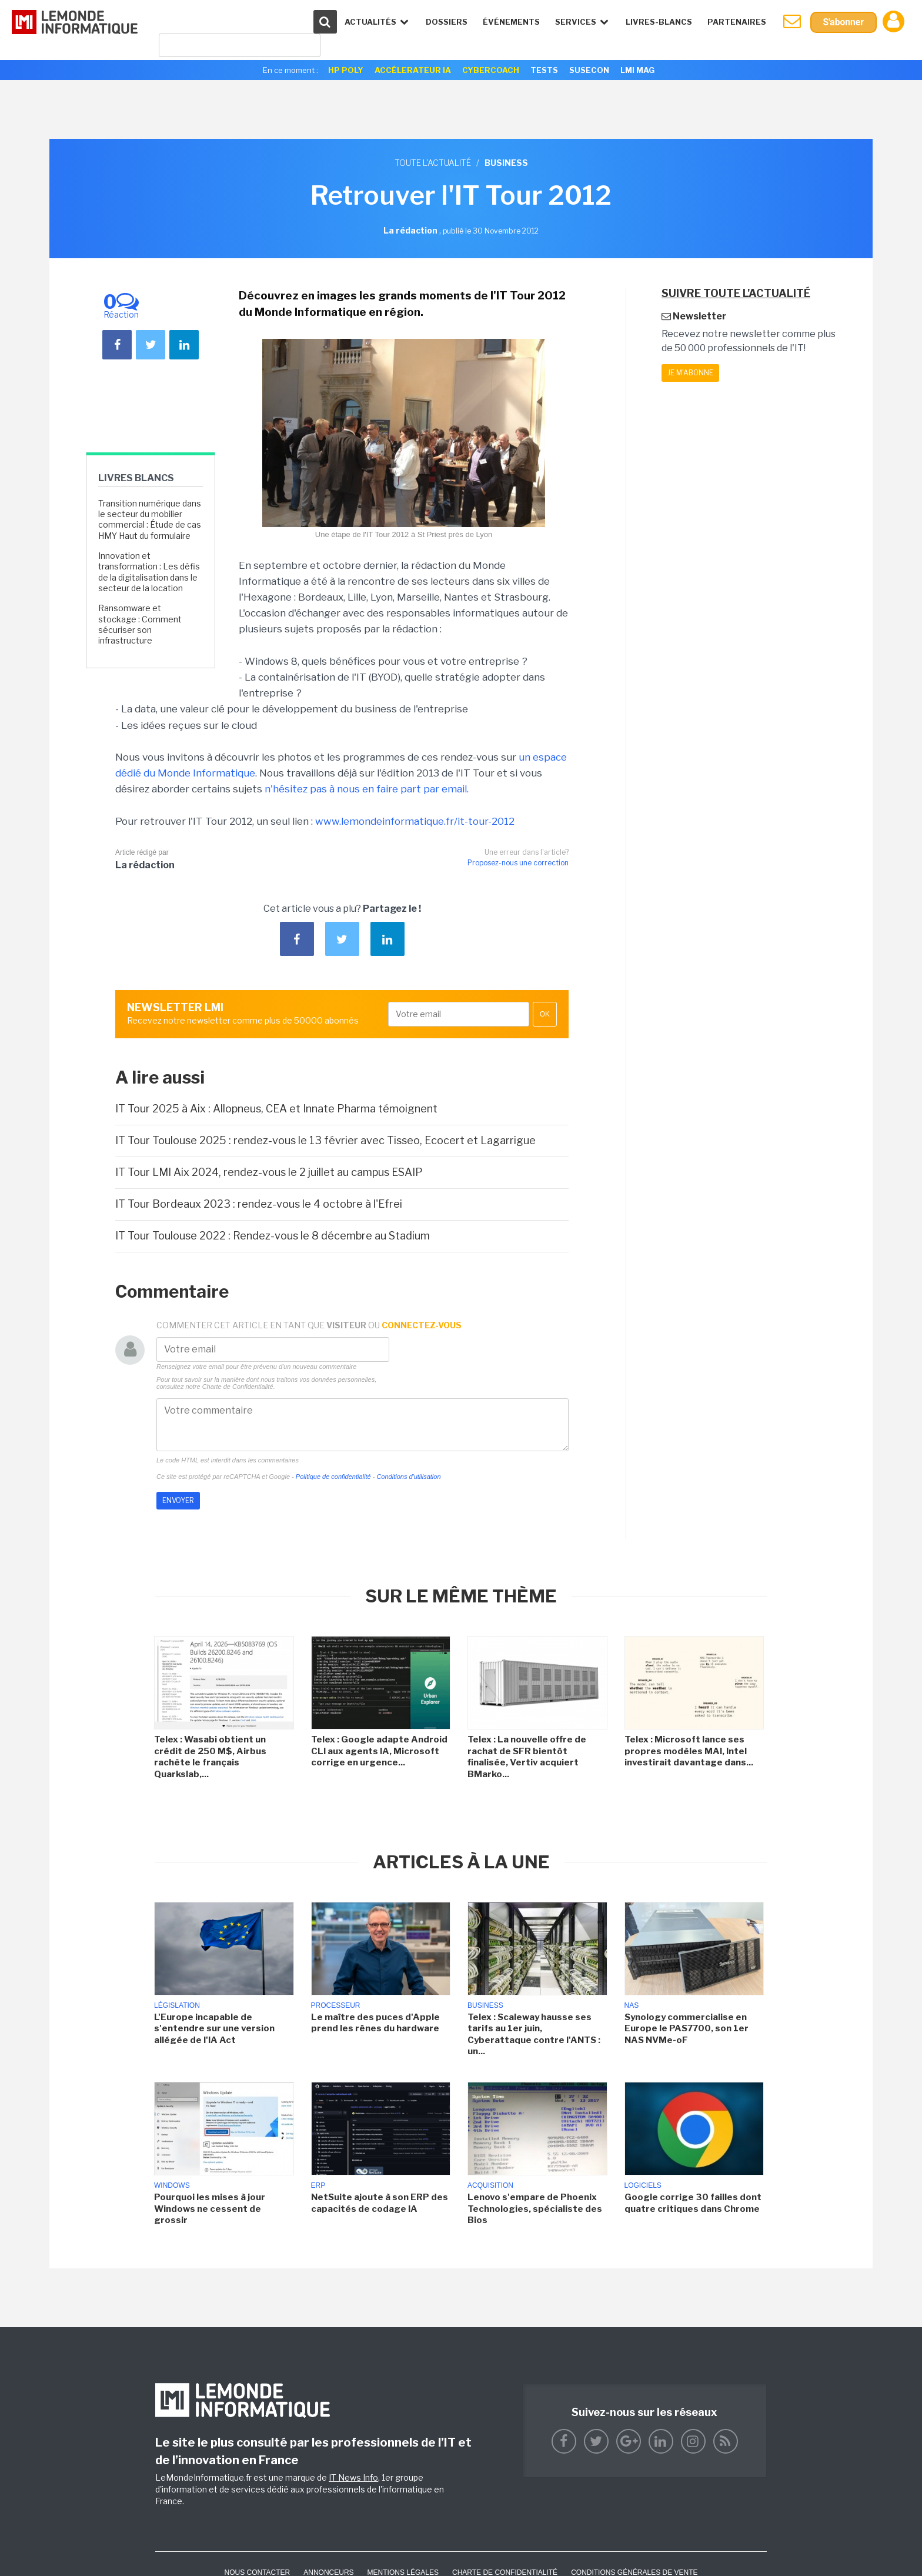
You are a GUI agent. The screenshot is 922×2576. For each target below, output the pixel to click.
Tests (544, 70)
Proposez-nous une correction (518, 862)
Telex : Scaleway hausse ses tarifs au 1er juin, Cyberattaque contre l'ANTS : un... (533, 2034)
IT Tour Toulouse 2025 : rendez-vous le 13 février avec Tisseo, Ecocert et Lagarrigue (325, 1140)
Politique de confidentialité (333, 1476)
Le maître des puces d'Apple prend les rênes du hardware (375, 2023)
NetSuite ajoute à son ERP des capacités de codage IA (379, 2203)
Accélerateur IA (413, 70)
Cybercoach (490, 70)
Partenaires (735, 21)
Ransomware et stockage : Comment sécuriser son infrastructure (140, 624)
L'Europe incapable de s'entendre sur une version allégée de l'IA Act (214, 2028)
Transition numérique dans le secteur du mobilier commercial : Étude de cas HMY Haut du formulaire (149, 519)
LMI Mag (637, 70)
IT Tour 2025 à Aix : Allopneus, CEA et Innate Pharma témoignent (276, 1108)
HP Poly (345, 70)
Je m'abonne (690, 372)
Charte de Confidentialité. (238, 1386)
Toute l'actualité (433, 163)
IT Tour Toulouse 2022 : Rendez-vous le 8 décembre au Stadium (272, 1235)
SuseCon (589, 70)
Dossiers (445, 21)
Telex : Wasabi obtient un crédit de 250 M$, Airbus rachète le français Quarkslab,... (210, 1756)
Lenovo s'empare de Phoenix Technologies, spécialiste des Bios (534, 2208)
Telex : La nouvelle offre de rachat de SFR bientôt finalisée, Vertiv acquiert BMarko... (526, 1756)
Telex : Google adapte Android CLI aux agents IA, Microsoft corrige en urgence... (379, 1751)
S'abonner (843, 22)
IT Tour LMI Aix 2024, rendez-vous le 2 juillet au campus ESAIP (269, 1172)
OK (545, 1014)
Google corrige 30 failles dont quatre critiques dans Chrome (692, 2203)
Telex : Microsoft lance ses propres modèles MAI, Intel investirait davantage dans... (688, 1751)
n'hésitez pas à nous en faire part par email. (367, 789)
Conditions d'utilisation (408, 1476)
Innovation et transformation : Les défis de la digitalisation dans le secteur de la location (149, 572)
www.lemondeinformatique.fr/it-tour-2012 (415, 821)
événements (510, 21)
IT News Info (353, 2477)
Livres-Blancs (657, 21)
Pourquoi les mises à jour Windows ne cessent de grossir (209, 2208)
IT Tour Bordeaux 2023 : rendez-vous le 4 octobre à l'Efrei (258, 1204)
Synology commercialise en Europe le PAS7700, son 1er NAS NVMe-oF (686, 2028)
